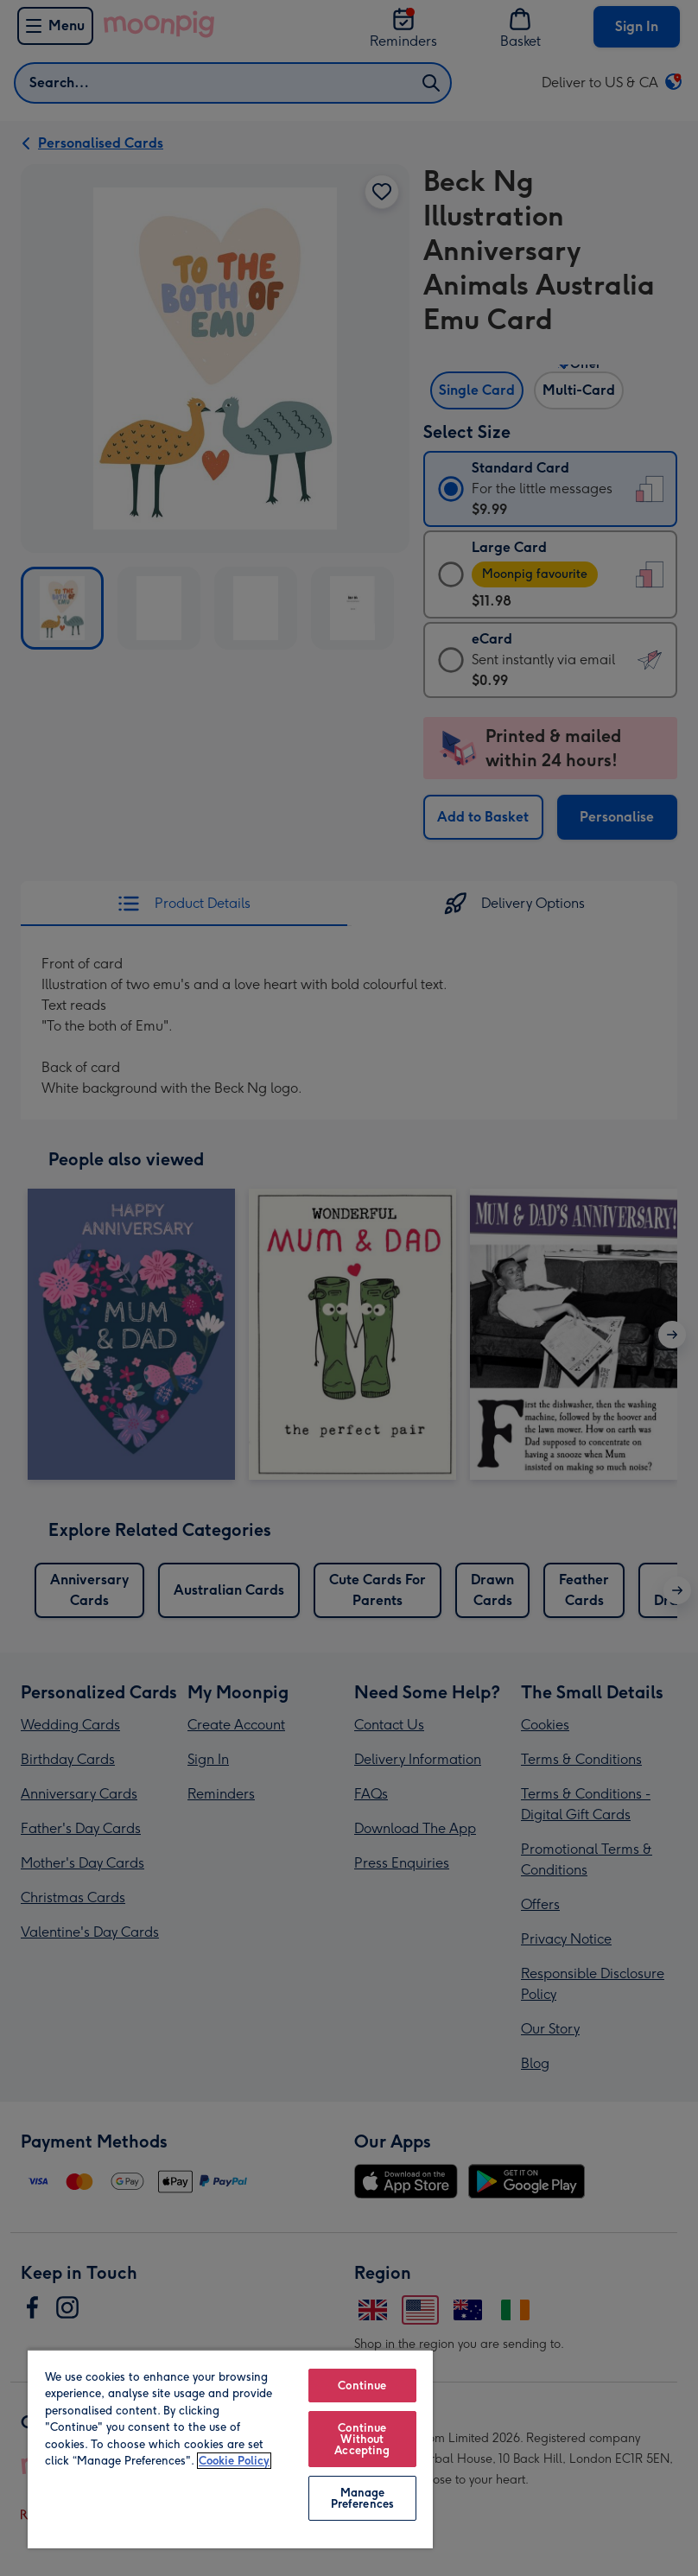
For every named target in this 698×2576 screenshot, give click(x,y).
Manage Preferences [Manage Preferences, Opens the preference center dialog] (362, 2498)
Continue (362, 2385)
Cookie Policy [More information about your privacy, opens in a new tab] (234, 2460)
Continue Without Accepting (362, 2439)
